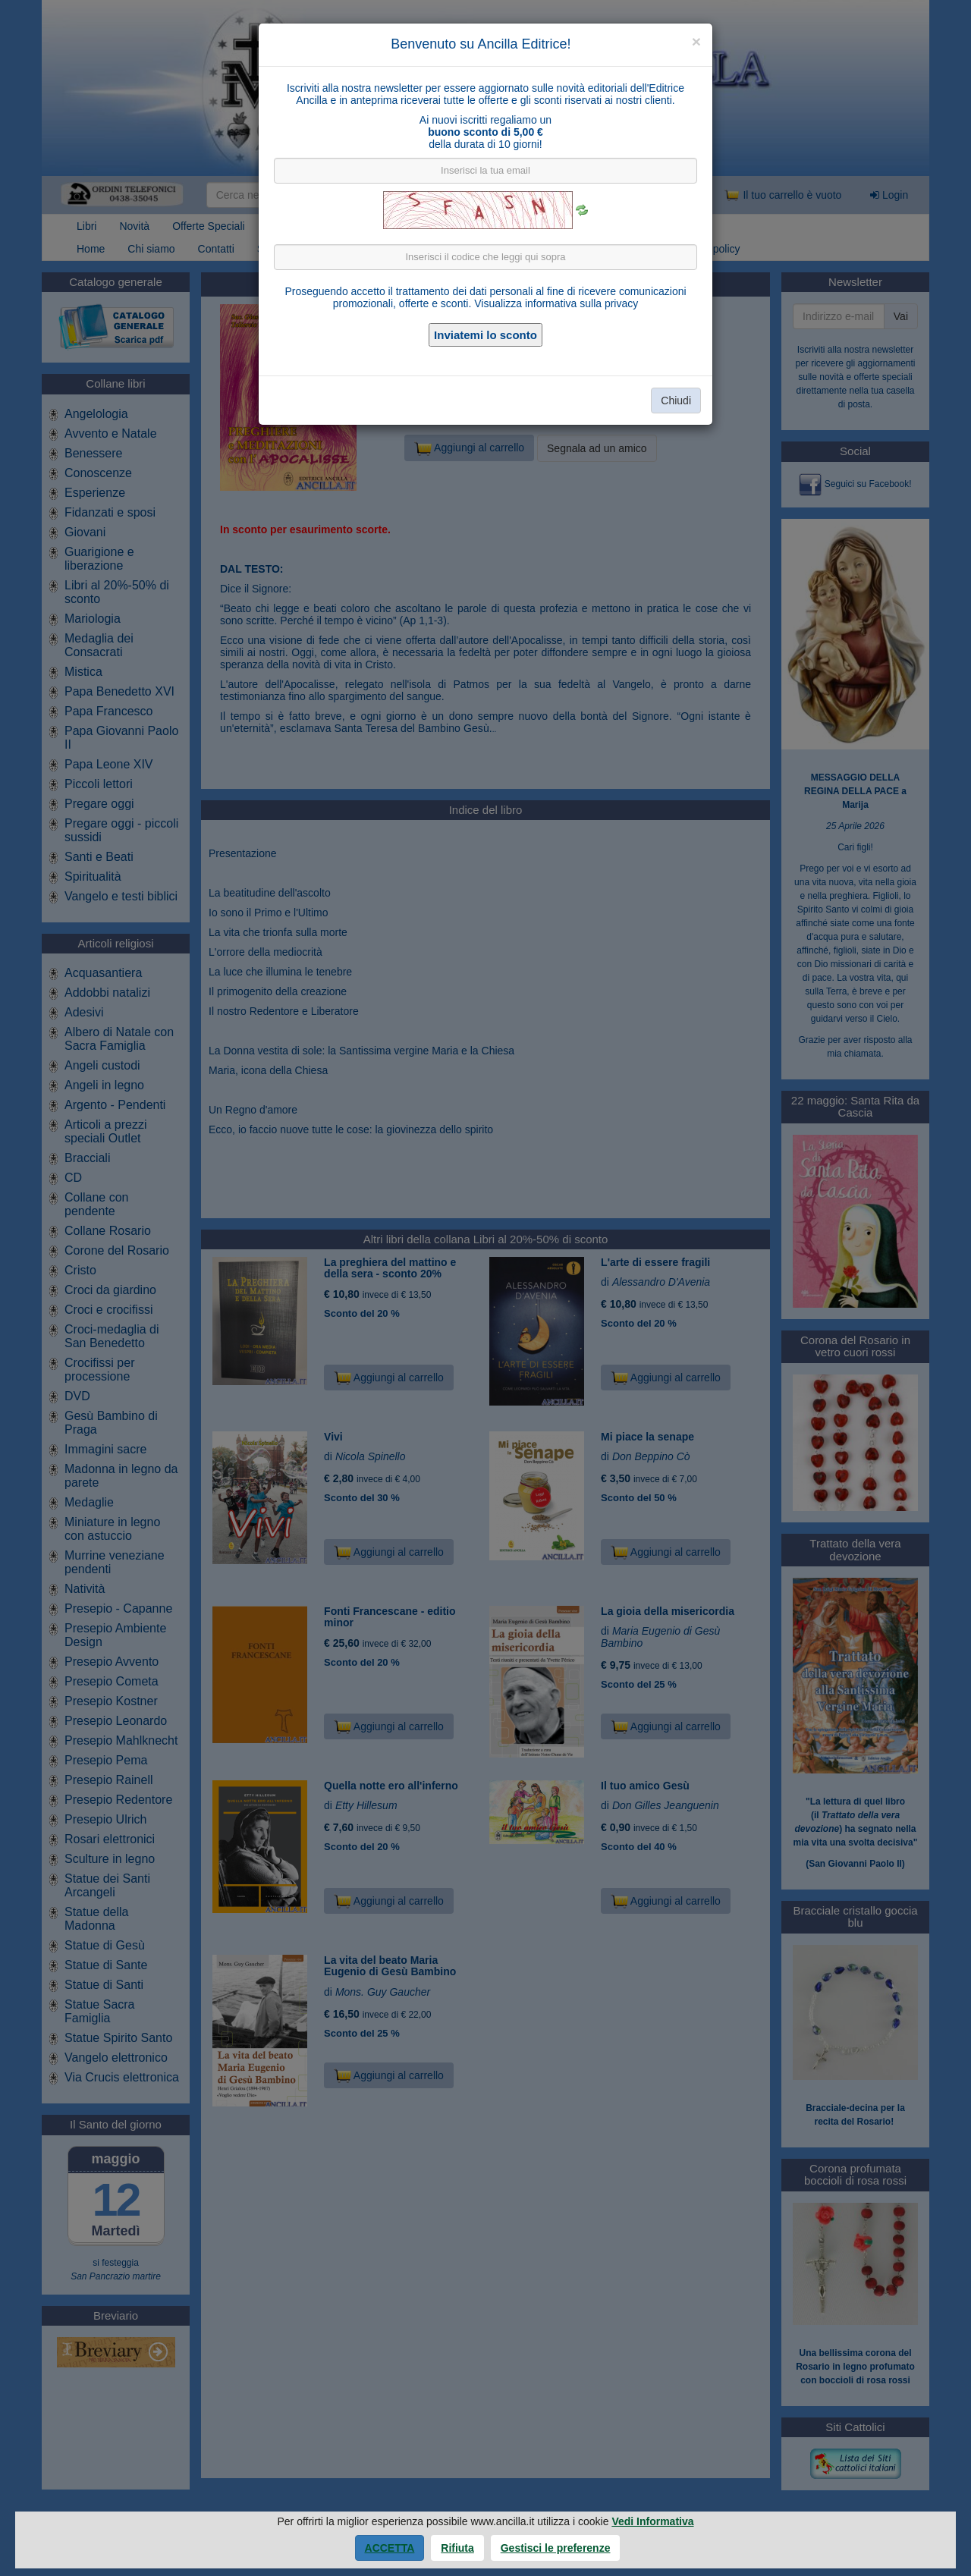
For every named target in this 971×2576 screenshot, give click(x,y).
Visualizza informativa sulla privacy (556, 303)
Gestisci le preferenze (556, 2548)
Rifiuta (457, 2548)
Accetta (390, 2548)
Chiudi (676, 400)
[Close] (696, 41)
